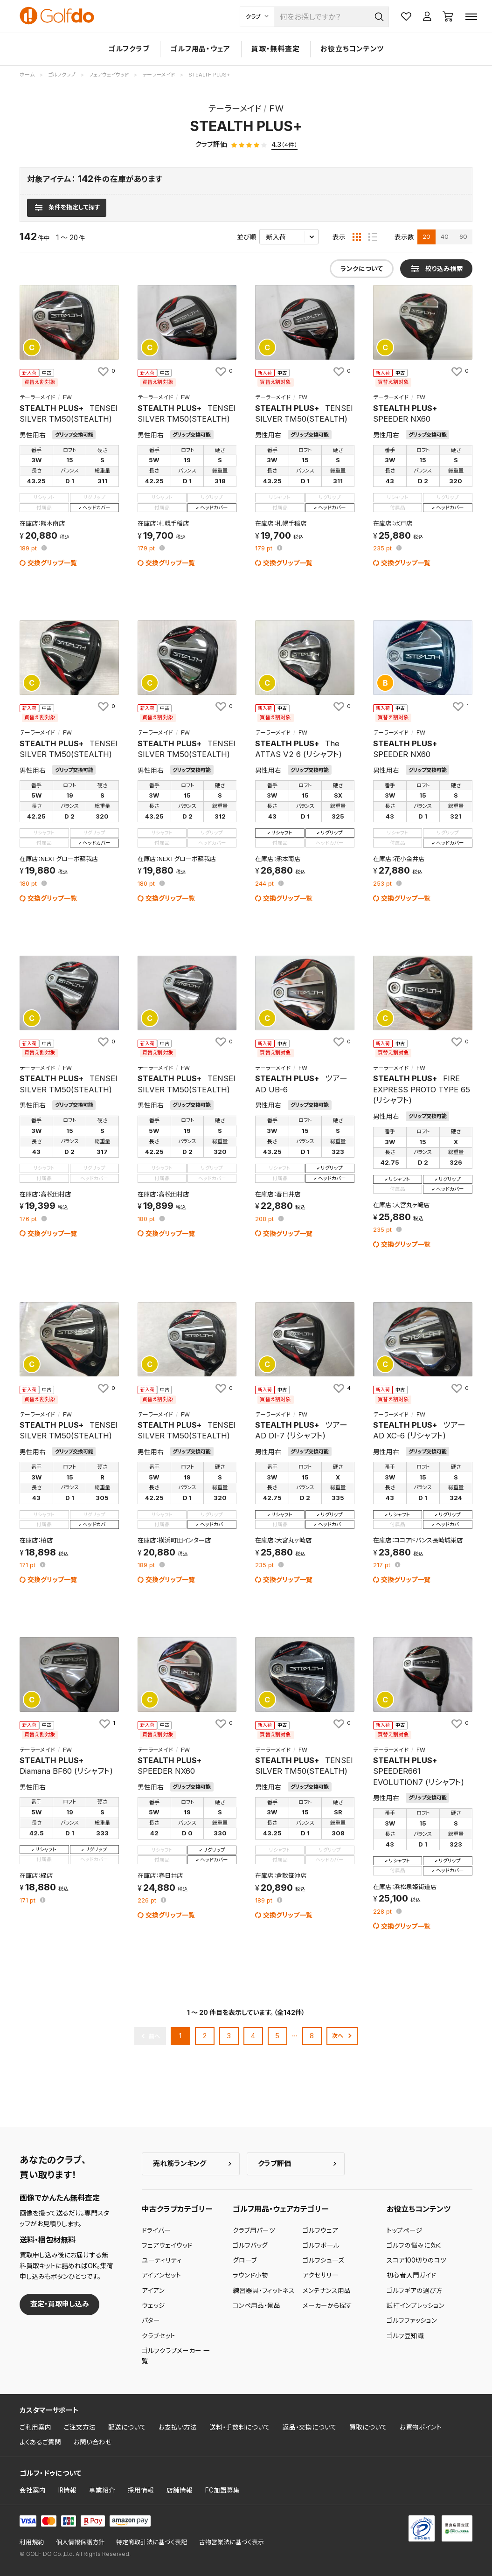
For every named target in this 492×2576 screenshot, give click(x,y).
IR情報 (67, 2490)
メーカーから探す (327, 2305)
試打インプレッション (415, 2305)
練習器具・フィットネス (264, 2290)
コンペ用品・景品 (256, 2305)
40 (445, 236)
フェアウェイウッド (167, 2245)
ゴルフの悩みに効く (414, 2245)
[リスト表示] (373, 237)
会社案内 (33, 2490)
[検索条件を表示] (66, 207)
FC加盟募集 (222, 2490)
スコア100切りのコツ (416, 2260)
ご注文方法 (80, 2427)
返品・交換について (310, 2427)
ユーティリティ (162, 2260)
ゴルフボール (321, 2245)
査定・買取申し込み (59, 2303)
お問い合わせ (93, 2442)
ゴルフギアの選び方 (415, 2290)
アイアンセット (161, 2275)
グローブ (245, 2260)
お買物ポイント (421, 2427)
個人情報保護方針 (80, 2542)
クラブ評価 (274, 2163)
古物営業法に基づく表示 (231, 2542)
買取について (368, 2427)
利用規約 (32, 2542)
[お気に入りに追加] (106, 371)
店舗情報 (179, 2490)
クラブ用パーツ (254, 2230)
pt (29, 549)
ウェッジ (153, 2305)
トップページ (405, 2230)
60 (463, 236)
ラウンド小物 (250, 2275)
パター (151, 2320)
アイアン (153, 2290)
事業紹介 (102, 2490)
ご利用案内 (35, 2427)
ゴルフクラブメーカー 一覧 (176, 2356)
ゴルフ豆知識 (405, 2336)
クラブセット (158, 2336)
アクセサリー (321, 2275)
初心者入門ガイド (411, 2275)
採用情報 (141, 2490)
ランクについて (361, 268)
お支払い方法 (178, 2427)
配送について (127, 2427)
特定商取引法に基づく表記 (151, 2542)
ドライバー (156, 2230)
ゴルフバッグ (250, 2245)
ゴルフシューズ (323, 2260)
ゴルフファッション (412, 2320)
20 (426, 236)
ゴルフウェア (320, 2230)
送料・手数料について (239, 2427)
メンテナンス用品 (327, 2290)
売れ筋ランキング (179, 2163)
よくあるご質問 (40, 2442)
